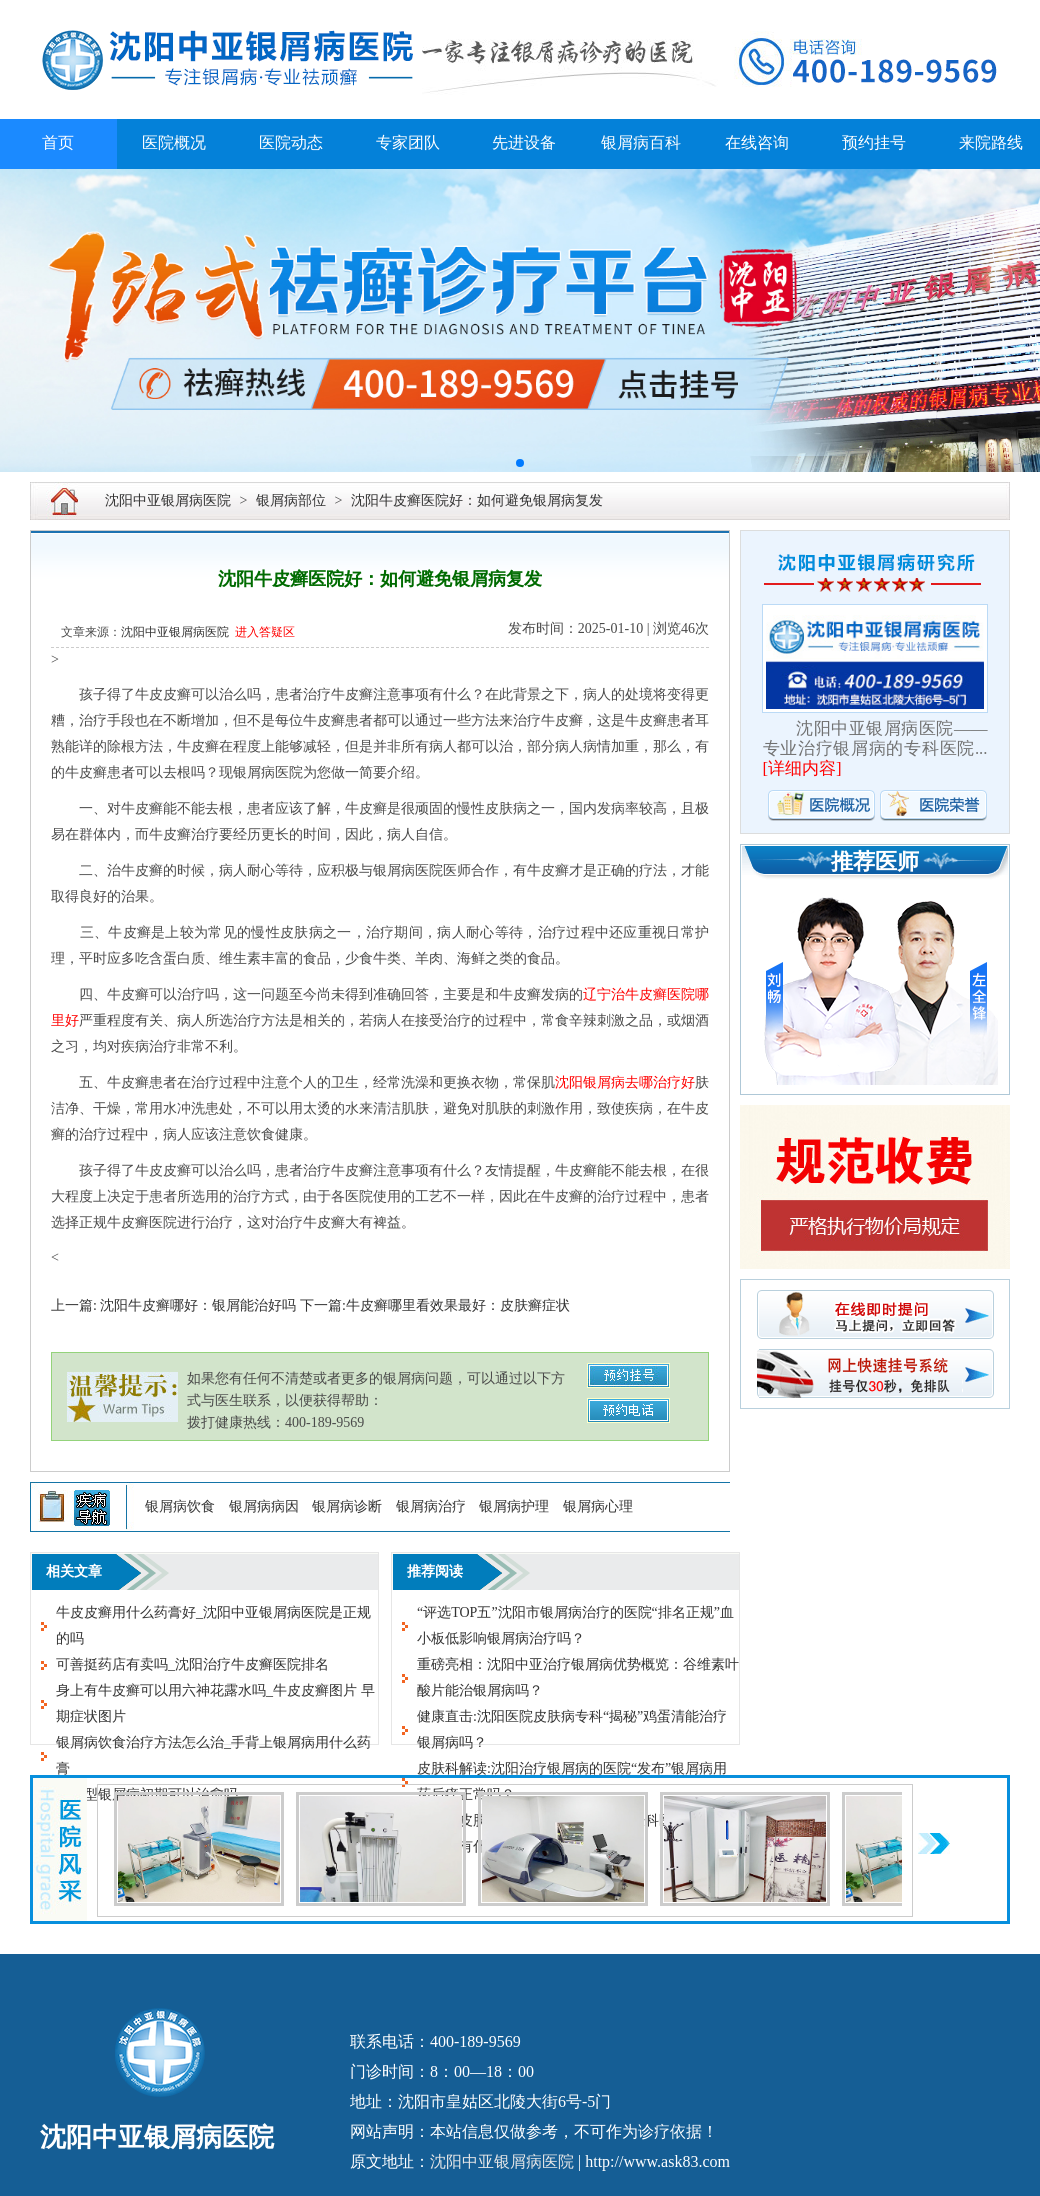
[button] (520, 463)
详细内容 (802, 768)
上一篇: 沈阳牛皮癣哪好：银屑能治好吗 (173, 1305)
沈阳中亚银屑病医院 (168, 500)
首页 (58, 142)
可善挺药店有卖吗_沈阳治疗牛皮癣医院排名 (192, 1664)
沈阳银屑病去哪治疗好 (625, 1082)
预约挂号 (874, 142)
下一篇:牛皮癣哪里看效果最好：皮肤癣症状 (435, 1305)
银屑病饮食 (180, 1506)
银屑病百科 (641, 142)
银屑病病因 (264, 1506)
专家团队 (408, 142)
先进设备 (524, 142)
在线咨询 (757, 142)
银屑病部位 (291, 500)
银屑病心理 (598, 1506)
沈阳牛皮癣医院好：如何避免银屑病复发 (477, 500)
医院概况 (174, 142)
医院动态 (291, 142)
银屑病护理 (514, 1506)
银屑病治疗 (431, 1506)
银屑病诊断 (347, 1506)
